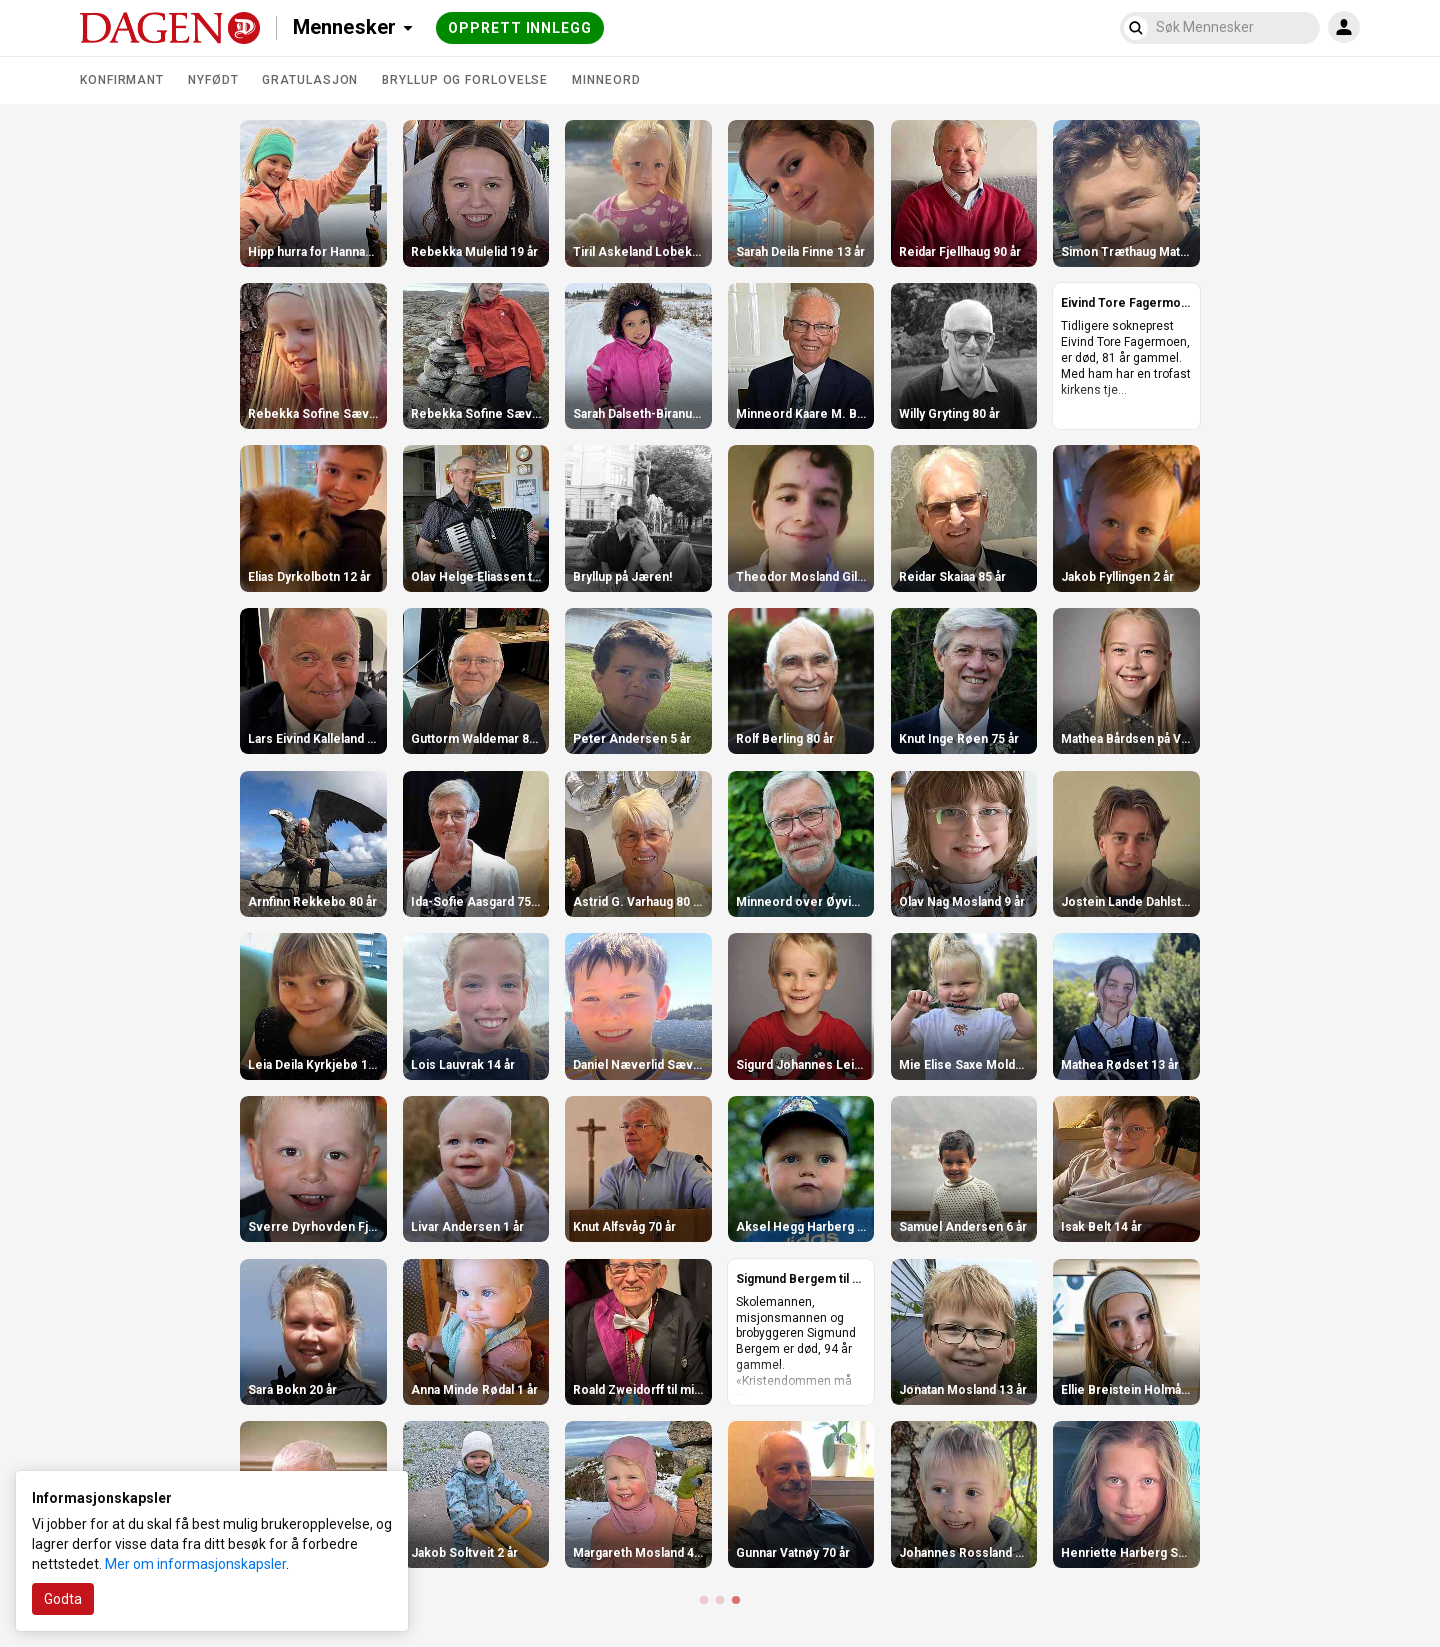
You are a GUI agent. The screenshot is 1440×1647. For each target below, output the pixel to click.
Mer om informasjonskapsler (195, 1564)
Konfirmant (122, 80)
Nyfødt (213, 80)
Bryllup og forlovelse (465, 80)
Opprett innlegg (520, 28)
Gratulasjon (310, 80)
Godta (63, 1599)
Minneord (606, 80)
